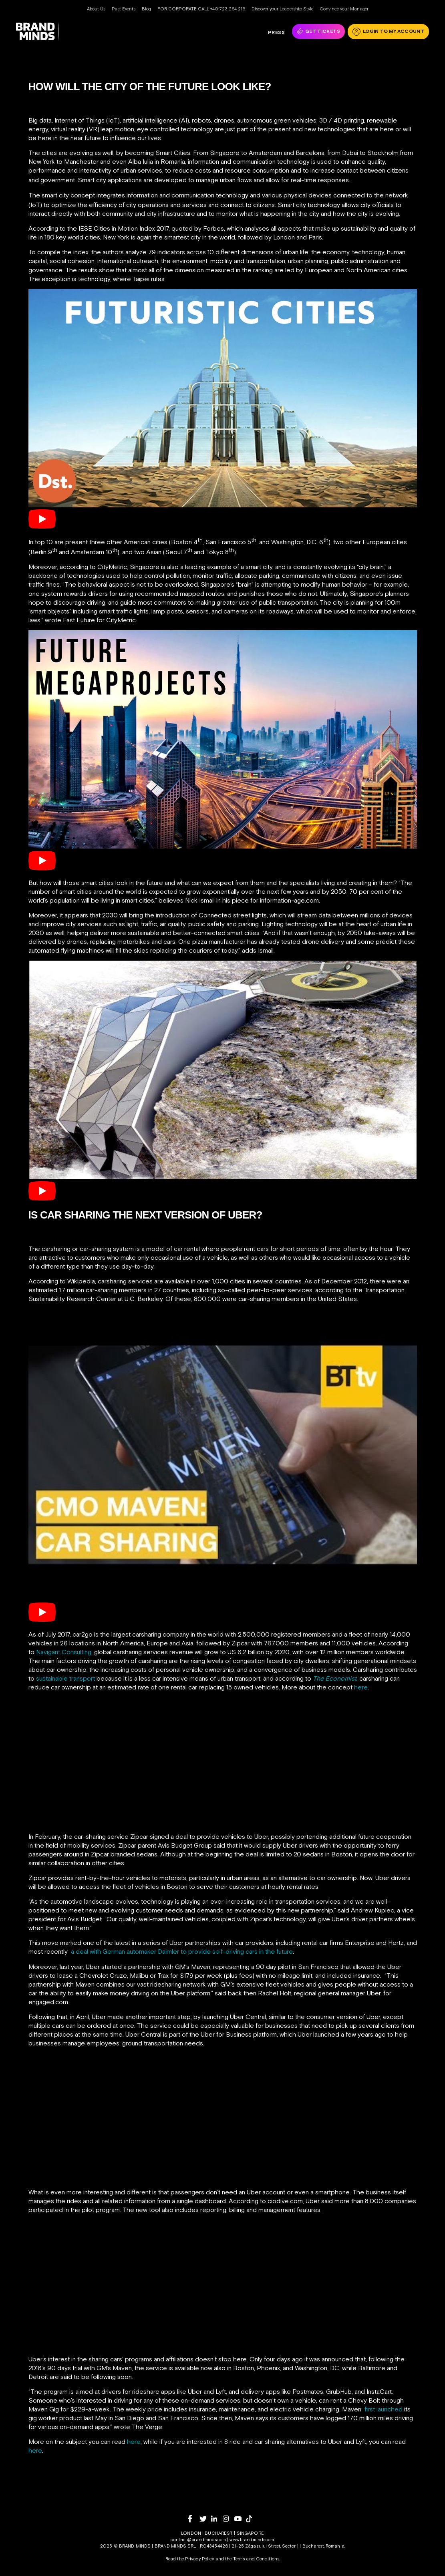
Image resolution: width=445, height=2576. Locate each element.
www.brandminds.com (252, 2539)
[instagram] (228, 2519)
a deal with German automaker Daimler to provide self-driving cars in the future (182, 1951)
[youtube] (240, 2519)
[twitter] (205, 2519)
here (361, 1687)
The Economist (334, 1678)
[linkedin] (217, 2519)
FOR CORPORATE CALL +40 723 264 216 (201, 8)
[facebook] (193, 2518)
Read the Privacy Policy (189, 2558)
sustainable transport (65, 1678)
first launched (383, 2409)
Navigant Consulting (63, 1651)
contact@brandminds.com (199, 2539)
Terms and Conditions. (256, 2558)
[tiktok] (252, 2518)
